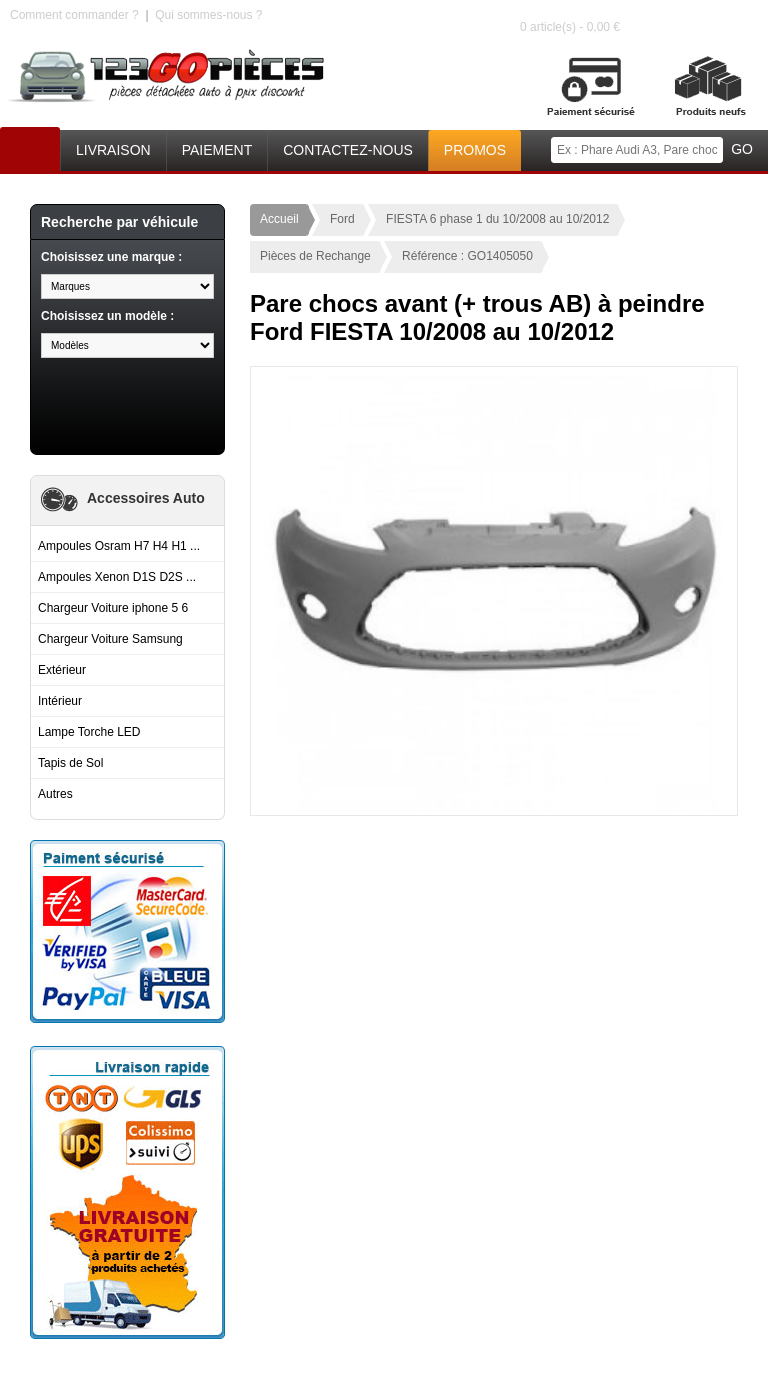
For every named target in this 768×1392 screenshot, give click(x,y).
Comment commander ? (74, 15)
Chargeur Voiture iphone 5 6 (113, 608)
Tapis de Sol (70, 763)
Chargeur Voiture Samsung (110, 639)
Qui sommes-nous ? (208, 15)
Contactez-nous (348, 150)
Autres (55, 794)
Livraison (113, 150)
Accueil (30, 146)
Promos (475, 150)
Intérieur (60, 701)
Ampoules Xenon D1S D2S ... (117, 577)
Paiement (217, 150)
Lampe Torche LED (89, 732)
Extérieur (62, 670)
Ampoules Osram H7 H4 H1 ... (119, 546)
